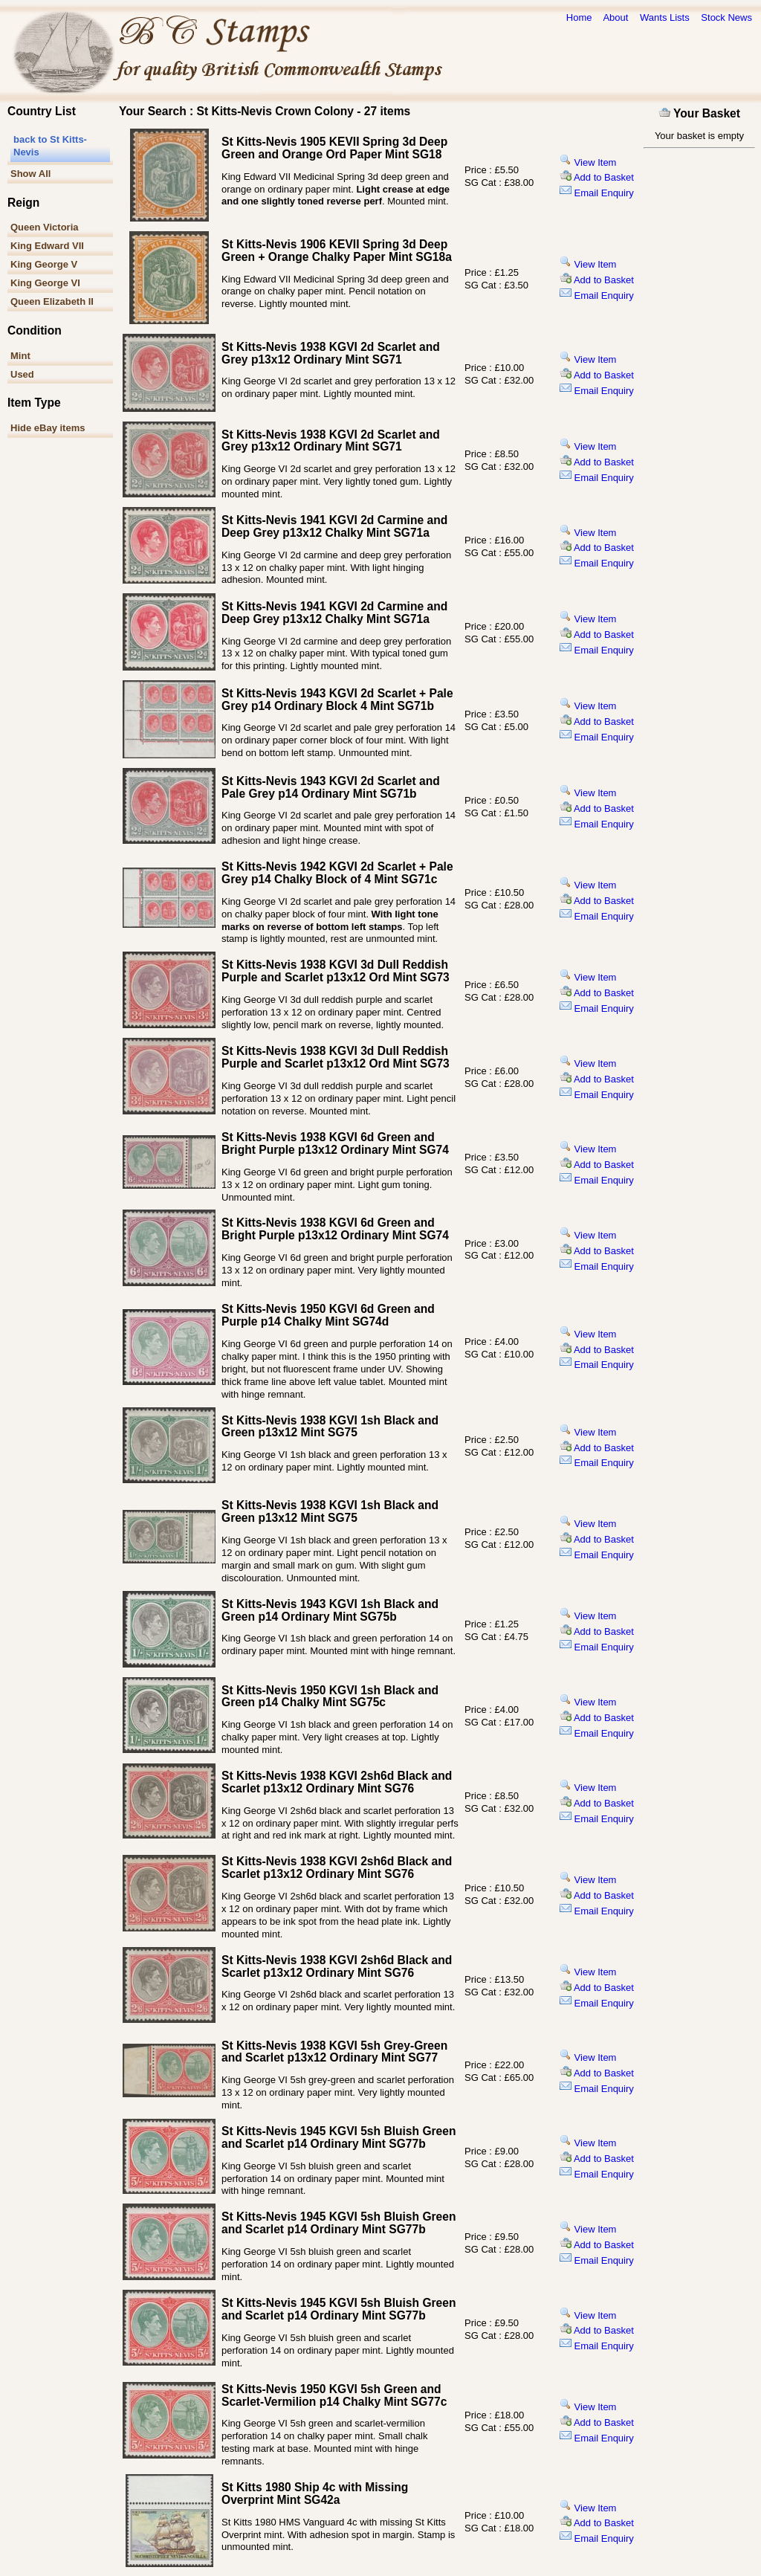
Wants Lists (665, 17)
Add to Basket (597, 177)
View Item (588, 162)
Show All (30, 173)
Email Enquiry (597, 192)
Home (579, 17)
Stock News (726, 17)
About (615, 17)
